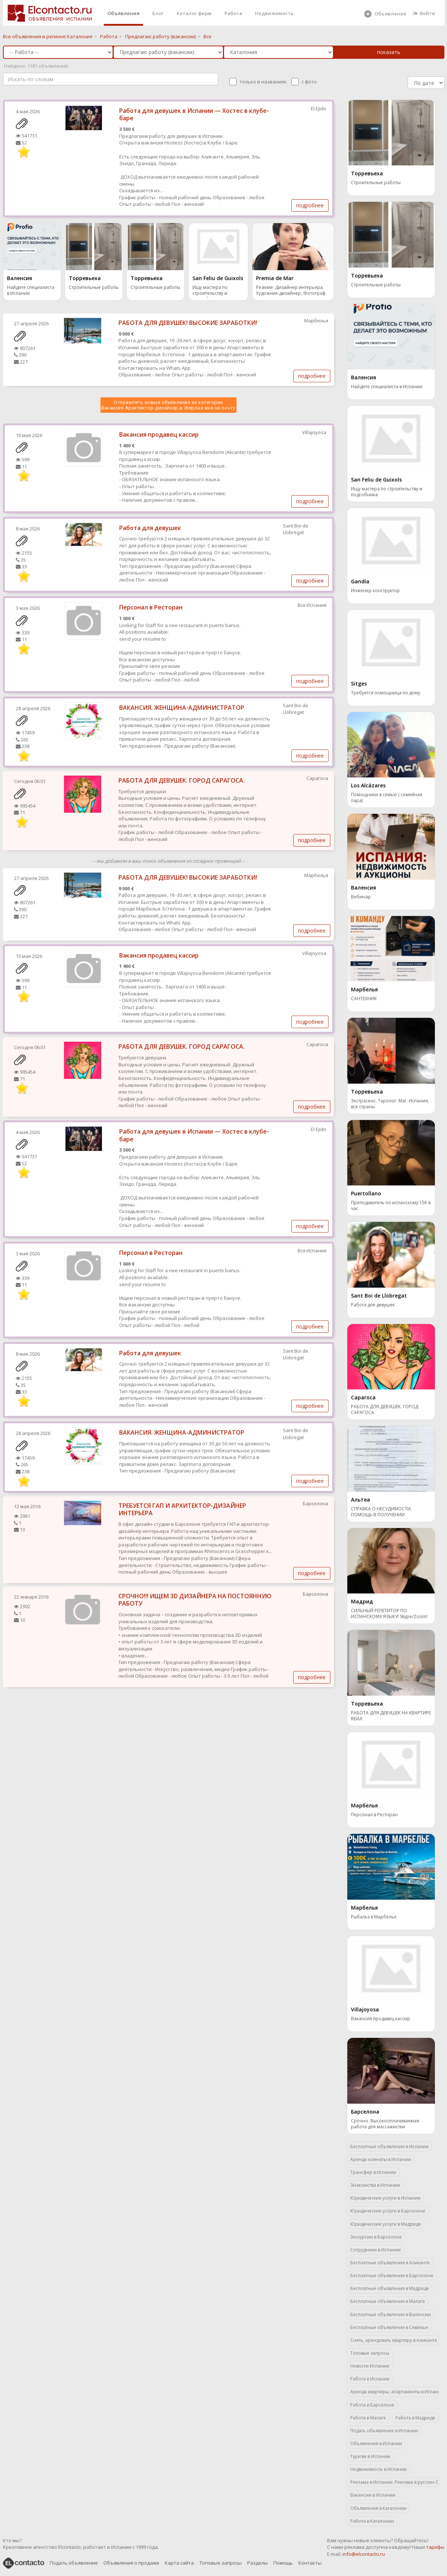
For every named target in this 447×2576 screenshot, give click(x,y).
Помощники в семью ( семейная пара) (386, 798)
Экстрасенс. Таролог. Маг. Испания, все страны (390, 1104)
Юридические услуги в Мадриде (385, 2224)
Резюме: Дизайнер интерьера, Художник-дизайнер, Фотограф (291, 290)
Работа (233, 13)
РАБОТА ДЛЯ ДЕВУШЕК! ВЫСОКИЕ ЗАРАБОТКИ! (187, 323)
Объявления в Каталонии (378, 2508)
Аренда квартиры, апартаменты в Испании (394, 2392)
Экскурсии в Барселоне (376, 2237)
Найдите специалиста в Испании (30, 290)
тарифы (435, 2547)
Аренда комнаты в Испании (380, 2159)
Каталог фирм (194, 13)
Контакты (310, 2562)
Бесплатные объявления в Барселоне (391, 2275)
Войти (424, 13)
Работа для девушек (150, 528)
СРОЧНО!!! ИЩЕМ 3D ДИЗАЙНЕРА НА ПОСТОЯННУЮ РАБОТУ (195, 1600)
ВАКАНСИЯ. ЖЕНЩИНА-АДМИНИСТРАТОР (181, 708)
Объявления (123, 13)
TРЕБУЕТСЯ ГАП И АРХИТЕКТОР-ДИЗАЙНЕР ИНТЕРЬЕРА (182, 1509)
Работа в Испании (370, 2379)
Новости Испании (369, 2366)
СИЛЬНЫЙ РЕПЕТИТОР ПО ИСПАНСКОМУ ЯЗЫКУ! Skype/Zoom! (389, 1614)
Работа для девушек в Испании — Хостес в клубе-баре (194, 114)
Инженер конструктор (375, 591)
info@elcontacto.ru (364, 2554)
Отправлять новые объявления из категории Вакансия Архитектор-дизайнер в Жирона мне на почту (168, 405)
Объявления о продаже (131, 2562)
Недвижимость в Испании (378, 2469)
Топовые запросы (369, 2353)
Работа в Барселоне (372, 2405)
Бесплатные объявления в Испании (389, 2146)
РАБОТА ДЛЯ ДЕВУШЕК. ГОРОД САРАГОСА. (181, 780)
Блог (158, 13)
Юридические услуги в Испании (385, 2198)
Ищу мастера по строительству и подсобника (210, 291)
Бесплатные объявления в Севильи (389, 2327)
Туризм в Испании (370, 2456)
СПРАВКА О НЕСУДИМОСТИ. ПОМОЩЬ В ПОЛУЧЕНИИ (381, 1512)
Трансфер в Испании (373, 2172)
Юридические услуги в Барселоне (387, 2211)
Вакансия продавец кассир (159, 434)
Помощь (283, 2562)
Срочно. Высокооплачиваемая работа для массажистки (385, 2124)
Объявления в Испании (376, 2443)
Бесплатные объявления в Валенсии (390, 2314)
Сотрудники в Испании (375, 2250)
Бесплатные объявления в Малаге (387, 2301)
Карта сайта (179, 2562)
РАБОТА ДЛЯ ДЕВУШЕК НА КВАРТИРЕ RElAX (391, 1716)
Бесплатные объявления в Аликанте (390, 2263)
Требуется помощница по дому (385, 693)
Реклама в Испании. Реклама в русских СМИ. (394, 2482)
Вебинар (361, 897)
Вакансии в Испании (372, 2495)
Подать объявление (74, 2562)
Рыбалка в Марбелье (374, 1917)
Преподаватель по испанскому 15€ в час (390, 1206)
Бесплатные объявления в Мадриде (389, 2288)
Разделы (257, 2562)
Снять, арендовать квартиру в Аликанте (393, 2340)
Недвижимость (274, 13)
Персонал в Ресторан (150, 607)
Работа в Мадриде (415, 2418)
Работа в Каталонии (372, 2521)
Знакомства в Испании (375, 2185)
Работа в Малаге (368, 2418)
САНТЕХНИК (364, 999)
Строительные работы (93, 287)
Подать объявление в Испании (384, 2430)
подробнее (310, 205)
